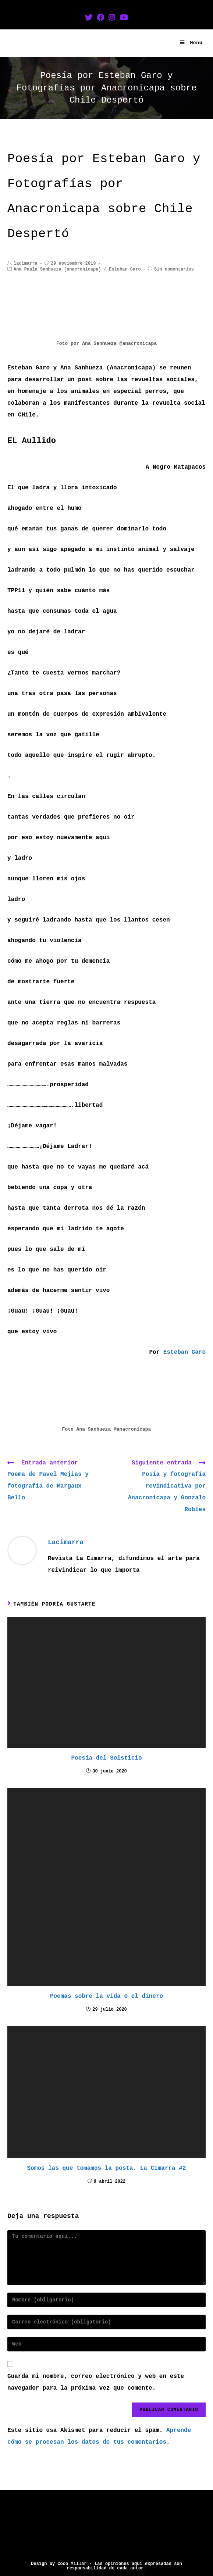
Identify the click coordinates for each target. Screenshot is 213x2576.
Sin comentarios (174, 269)
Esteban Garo (125, 269)
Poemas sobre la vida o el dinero (106, 1996)
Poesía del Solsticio (106, 1758)
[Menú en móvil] (191, 43)
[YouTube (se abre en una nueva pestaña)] (123, 18)
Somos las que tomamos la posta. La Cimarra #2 (106, 2168)
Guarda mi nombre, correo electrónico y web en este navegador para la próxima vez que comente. (95, 2382)
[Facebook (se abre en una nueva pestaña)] (100, 18)
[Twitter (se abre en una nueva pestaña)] (89, 18)
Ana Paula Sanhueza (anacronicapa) (57, 269)
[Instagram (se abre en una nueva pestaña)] (111, 18)
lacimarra (26, 263)
